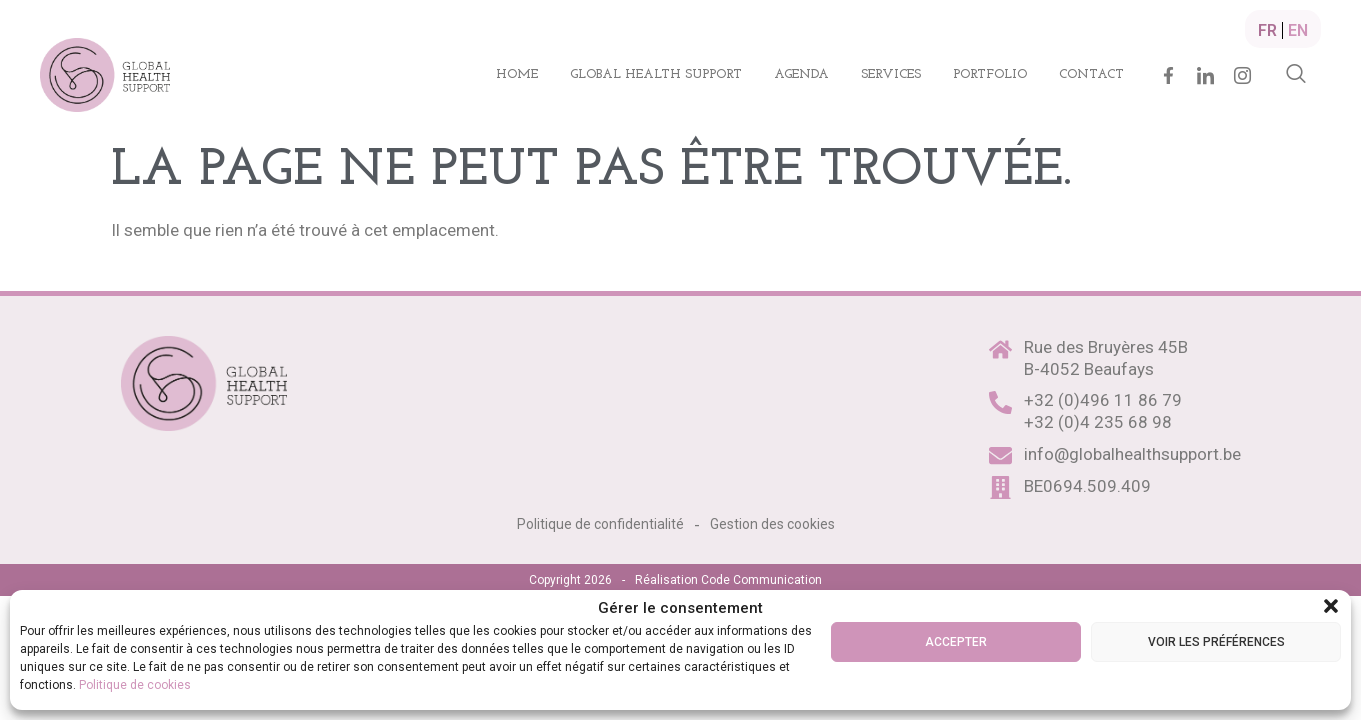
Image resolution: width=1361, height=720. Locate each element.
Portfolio (990, 74)
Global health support (656, 74)
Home (517, 74)
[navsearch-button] (1296, 75)
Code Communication (761, 580)
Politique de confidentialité (600, 524)
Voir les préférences (1216, 642)
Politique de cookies (135, 685)
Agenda (801, 74)
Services (891, 74)
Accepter (956, 642)
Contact (1091, 74)
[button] (1331, 606)
